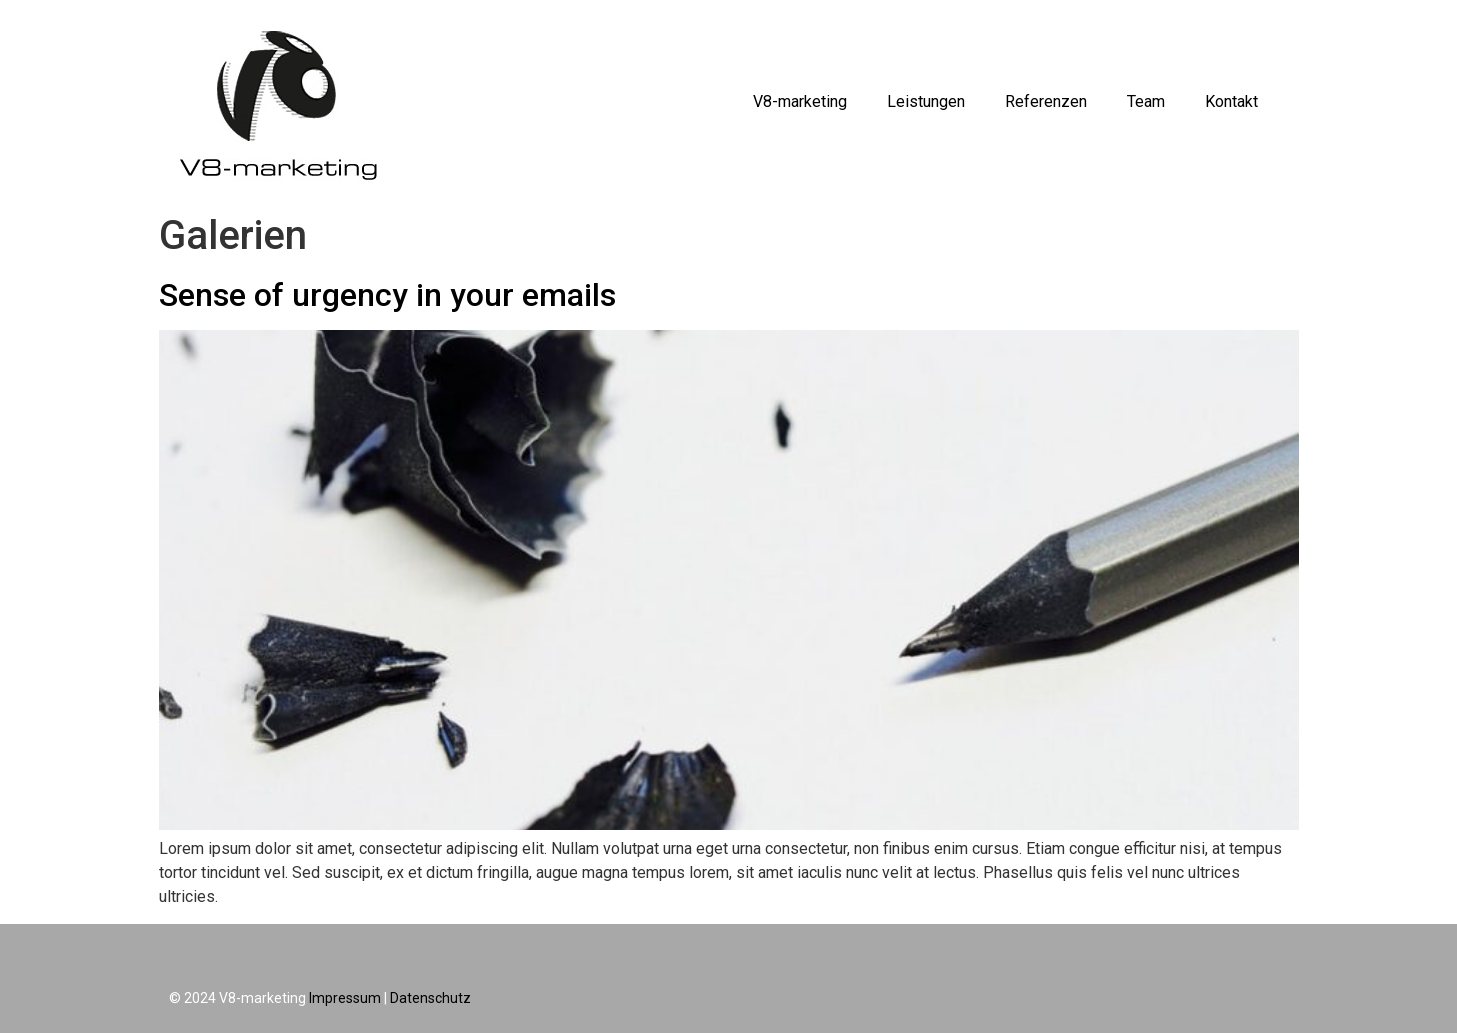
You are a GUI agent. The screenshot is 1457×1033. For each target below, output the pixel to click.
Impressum (345, 998)
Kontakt (1231, 101)
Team (1146, 101)
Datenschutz (430, 998)
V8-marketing (800, 101)
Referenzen (1046, 101)
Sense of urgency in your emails (387, 295)
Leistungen (926, 101)
